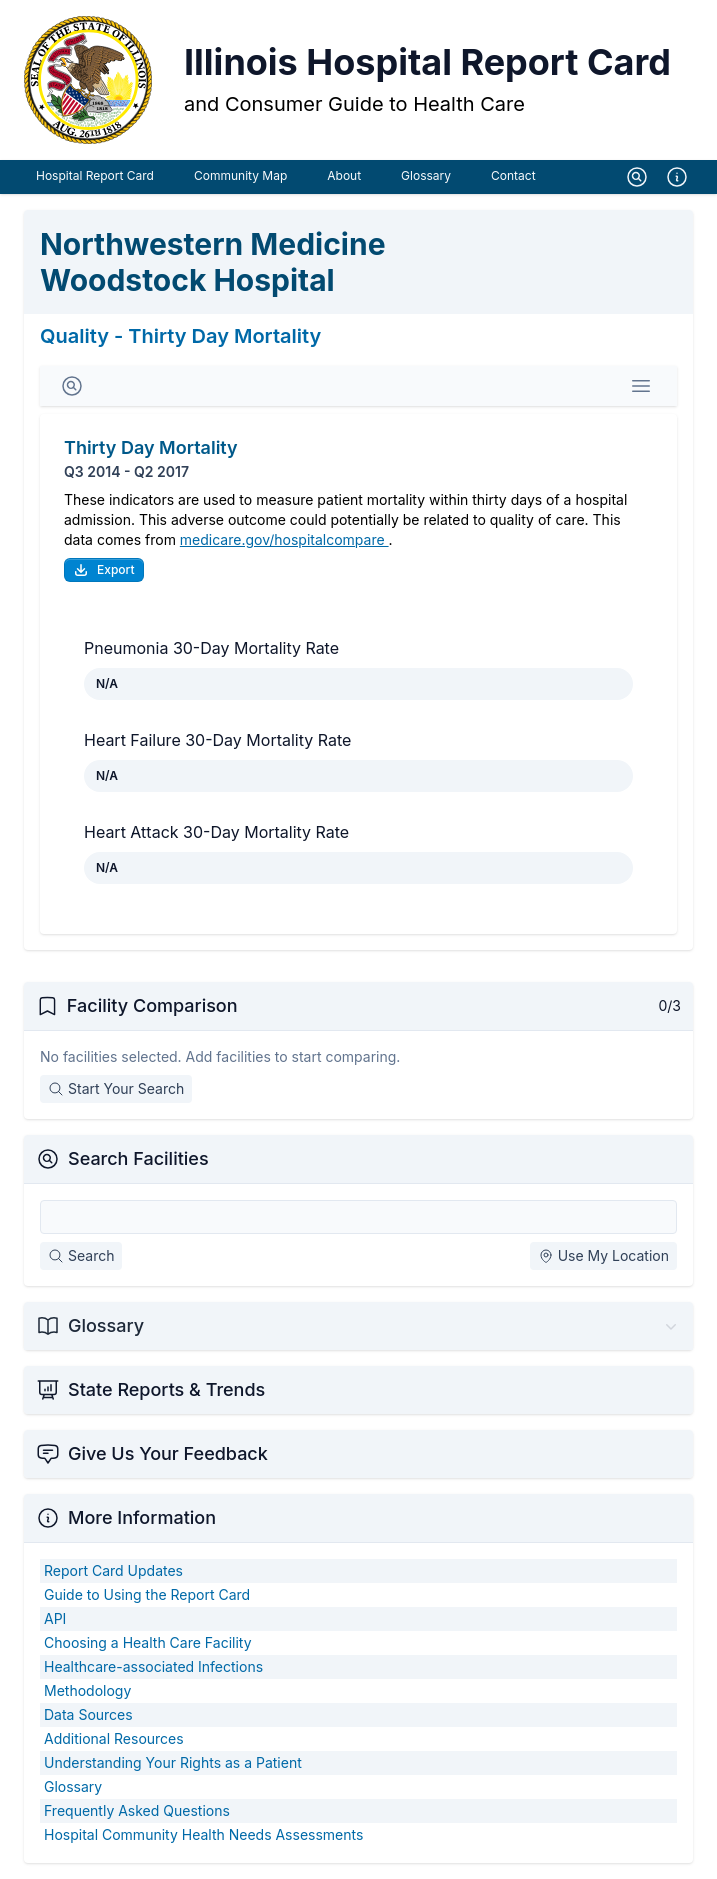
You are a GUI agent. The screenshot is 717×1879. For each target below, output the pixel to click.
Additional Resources (114, 1738)
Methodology (87, 1690)
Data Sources (88, 1714)
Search (81, 1255)
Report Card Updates (113, 1570)
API (55, 1618)
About (344, 175)
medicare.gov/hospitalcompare (284, 539)
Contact (513, 175)
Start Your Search (116, 1088)
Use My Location (603, 1255)
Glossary (426, 175)
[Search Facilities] (358, 1217)
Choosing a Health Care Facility (148, 1642)
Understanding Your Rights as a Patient (173, 1762)
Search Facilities (138, 1158)
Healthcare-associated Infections (153, 1666)
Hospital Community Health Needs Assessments (203, 1834)
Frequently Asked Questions (137, 1810)
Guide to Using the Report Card (147, 1594)
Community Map (240, 175)
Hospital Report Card (95, 175)
